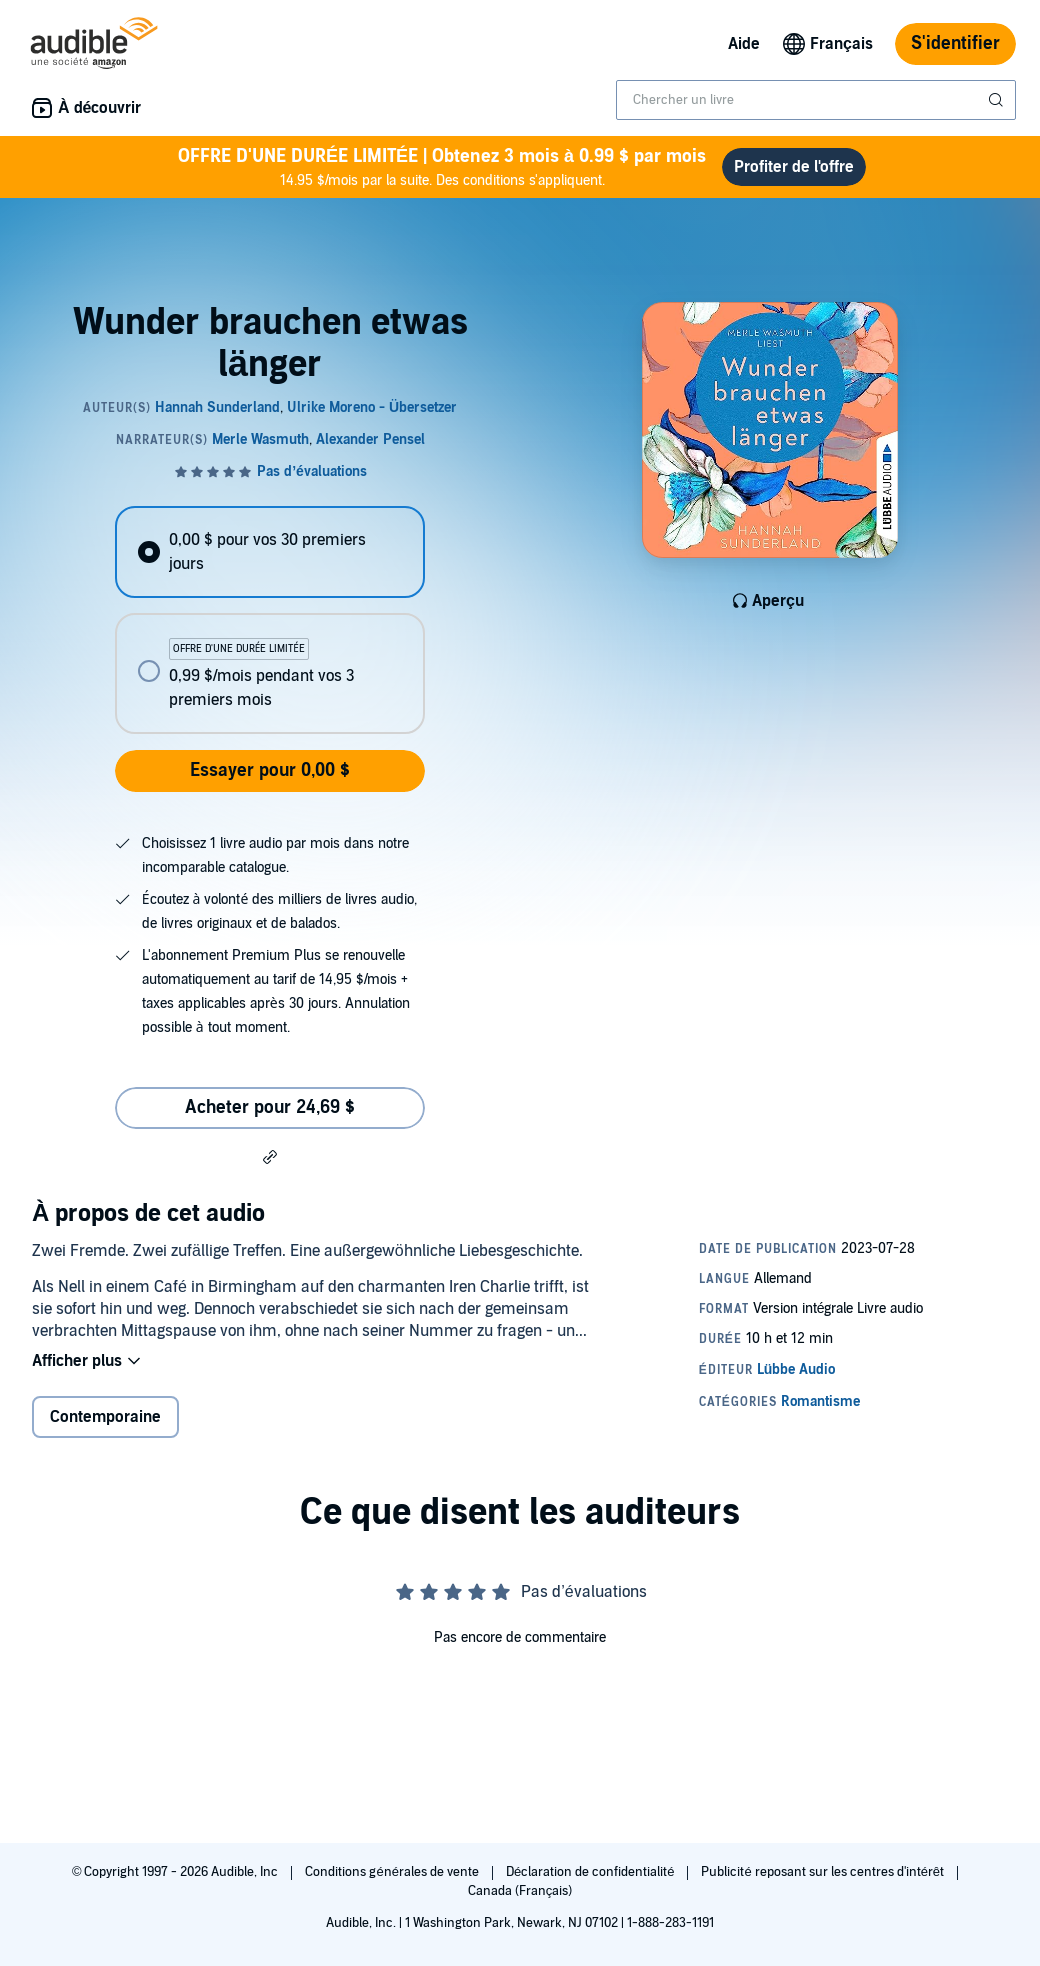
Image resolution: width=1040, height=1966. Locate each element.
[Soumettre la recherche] (998, 100)
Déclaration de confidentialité (591, 1872)
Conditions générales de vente (393, 1872)
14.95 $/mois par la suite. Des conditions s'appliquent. (442, 166)
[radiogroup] (269, 620)
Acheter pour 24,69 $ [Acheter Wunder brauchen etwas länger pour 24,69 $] (270, 1107)
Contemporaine (105, 1417)
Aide (744, 44)
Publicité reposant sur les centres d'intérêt (824, 1872)
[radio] (269, 552)
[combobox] (816, 100)
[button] (270, 1156)
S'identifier (955, 43)
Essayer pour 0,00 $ (270, 770)
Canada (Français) (520, 1891)
